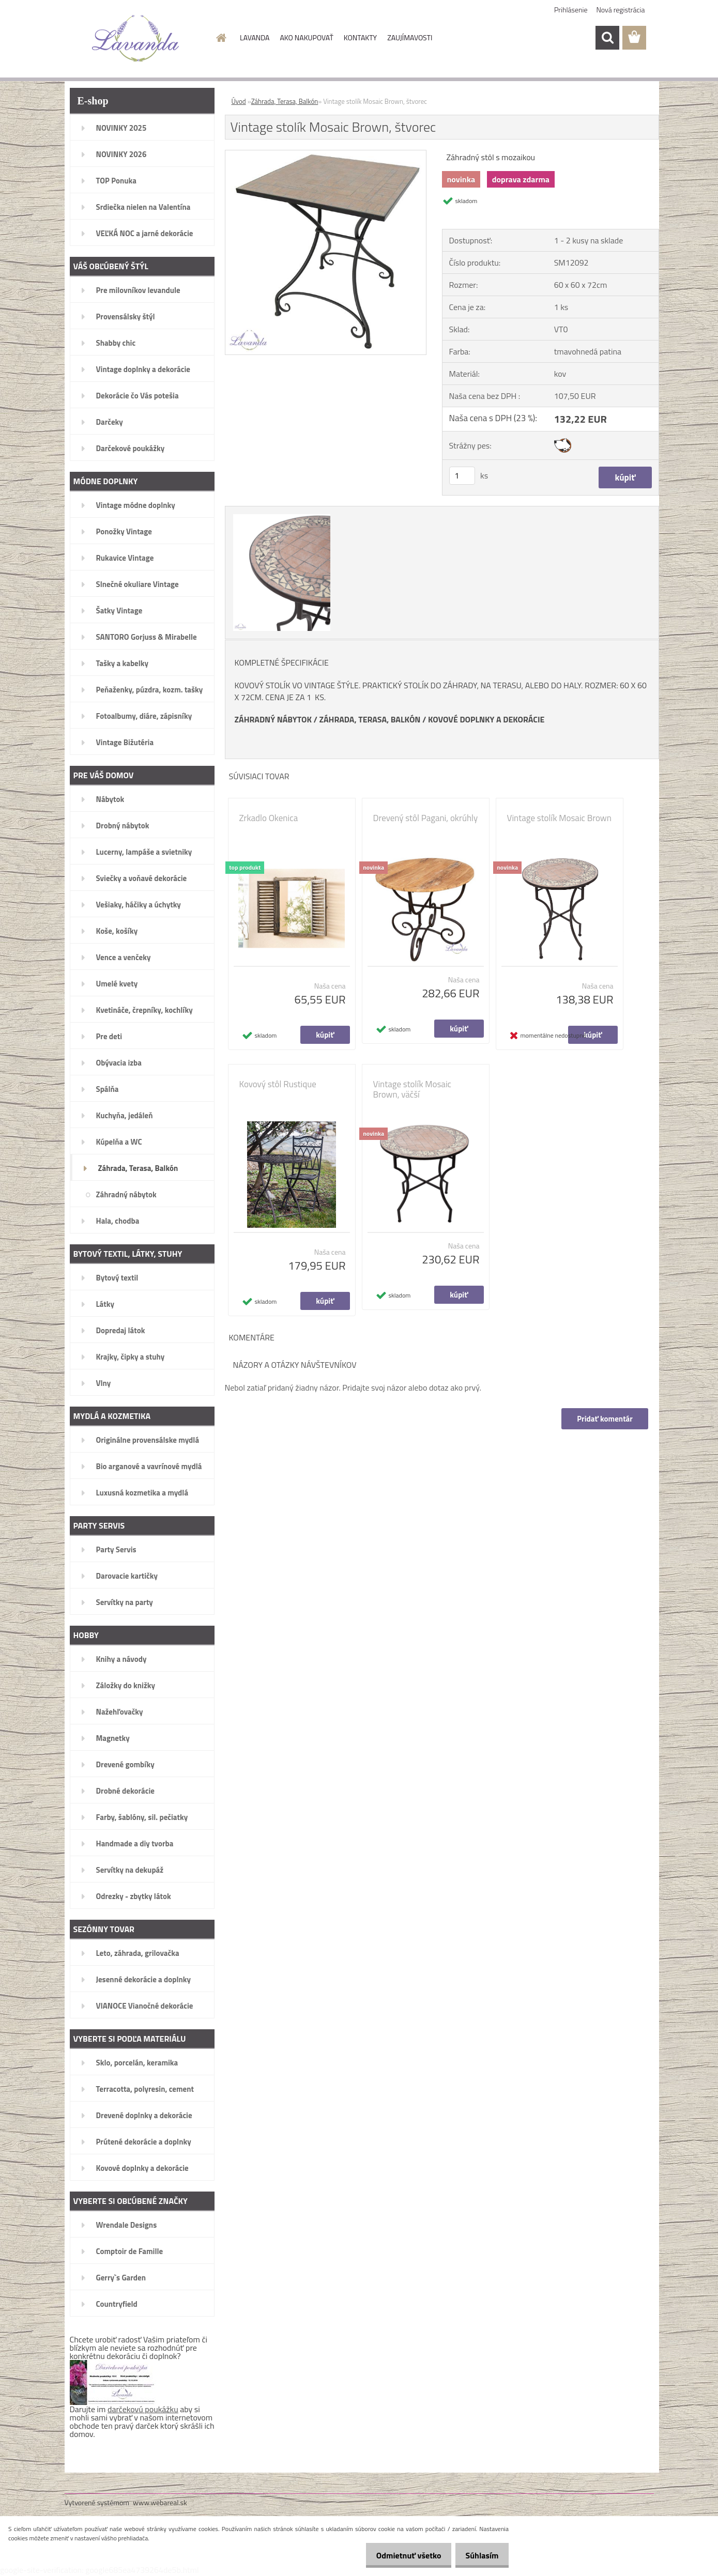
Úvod (239, 101)
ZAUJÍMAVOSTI (409, 37)
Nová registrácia (621, 9)
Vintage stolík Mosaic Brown (559, 818)
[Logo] (136, 38)
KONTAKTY (360, 37)
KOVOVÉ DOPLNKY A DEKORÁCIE (486, 719)
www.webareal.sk (160, 2502)
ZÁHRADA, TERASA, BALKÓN (369, 719)
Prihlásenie (571, 9)
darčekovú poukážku (143, 2409)
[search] (607, 38)
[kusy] (462, 476)
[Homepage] (220, 38)
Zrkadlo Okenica (268, 818)
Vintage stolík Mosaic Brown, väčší (412, 1089)
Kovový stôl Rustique (277, 1084)
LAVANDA (254, 37)
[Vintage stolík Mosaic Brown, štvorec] (325, 154)
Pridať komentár (604, 1419)
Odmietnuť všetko (400, 2555)
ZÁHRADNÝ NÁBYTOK (273, 719)
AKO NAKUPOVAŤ (306, 37)
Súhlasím (479, 2555)
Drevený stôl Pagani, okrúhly (425, 818)
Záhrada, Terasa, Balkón (284, 101)
